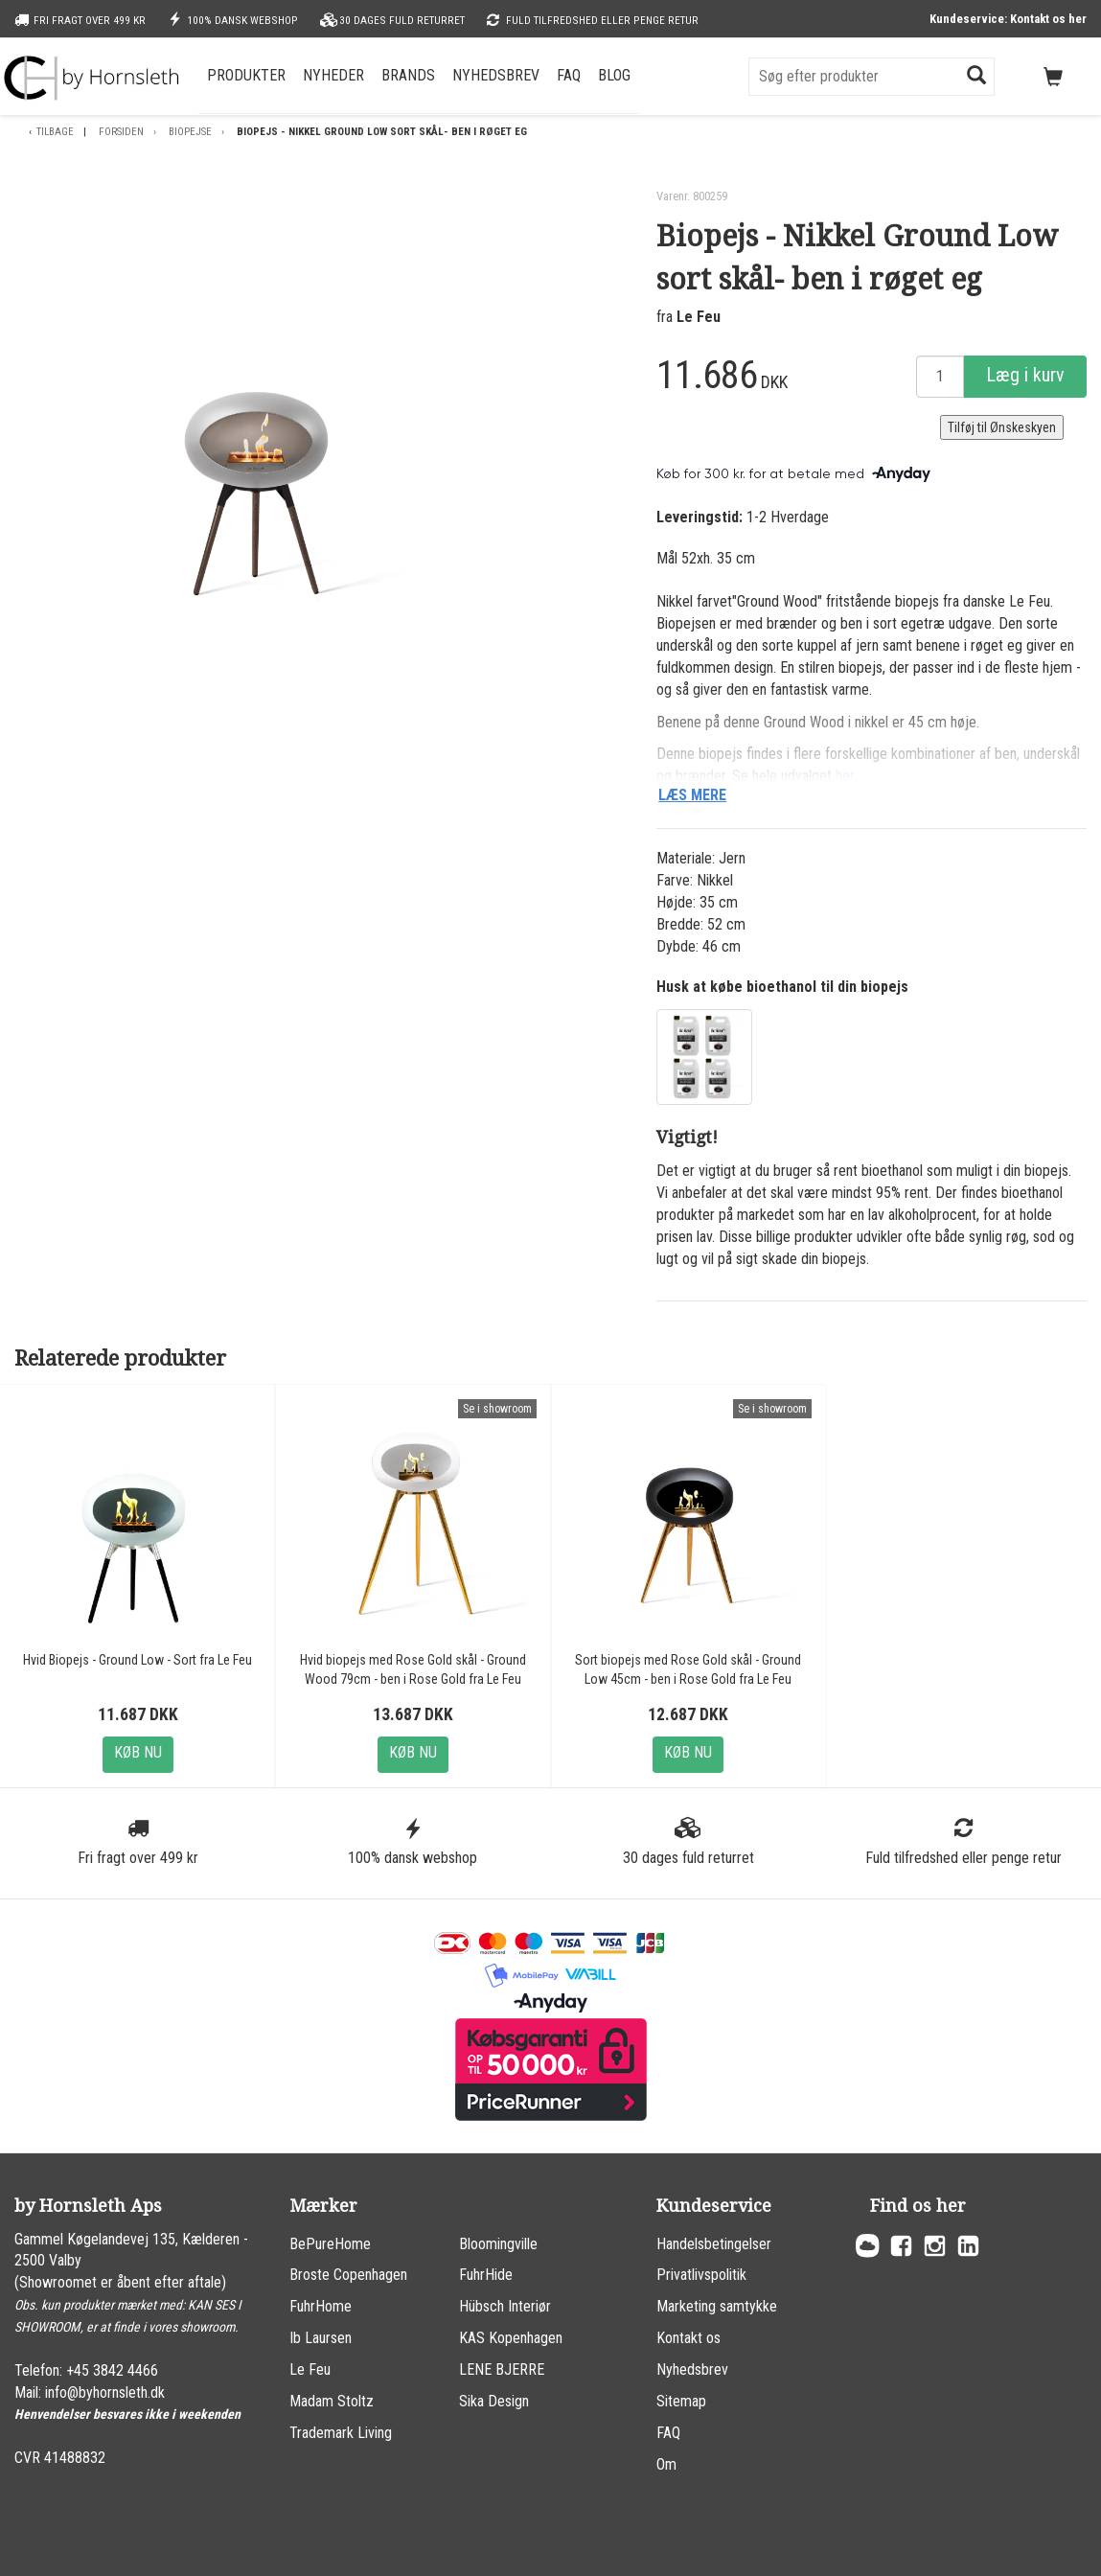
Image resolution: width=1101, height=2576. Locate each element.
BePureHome (330, 2244)
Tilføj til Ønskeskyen (1002, 427)
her (845, 776)
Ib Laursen (320, 2338)
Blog (614, 75)
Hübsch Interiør (505, 2306)
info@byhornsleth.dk (105, 2392)
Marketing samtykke (716, 2306)
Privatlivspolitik (701, 2275)
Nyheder (333, 75)
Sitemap (681, 2401)
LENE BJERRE (501, 2369)
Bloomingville (498, 2244)
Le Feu (699, 317)
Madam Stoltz (331, 2401)
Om (666, 2464)
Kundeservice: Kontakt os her (1008, 19)
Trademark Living (340, 2433)
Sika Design (494, 2401)
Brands (408, 75)
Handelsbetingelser (713, 2244)
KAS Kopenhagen (510, 2338)
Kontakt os (688, 2338)
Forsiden (121, 132)
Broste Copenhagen (348, 2275)
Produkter (246, 75)
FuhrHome (320, 2306)
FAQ (569, 75)
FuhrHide (486, 2275)
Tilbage (55, 132)
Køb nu (138, 1752)
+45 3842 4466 (112, 2370)
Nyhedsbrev (495, 75)
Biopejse (190, 132)
